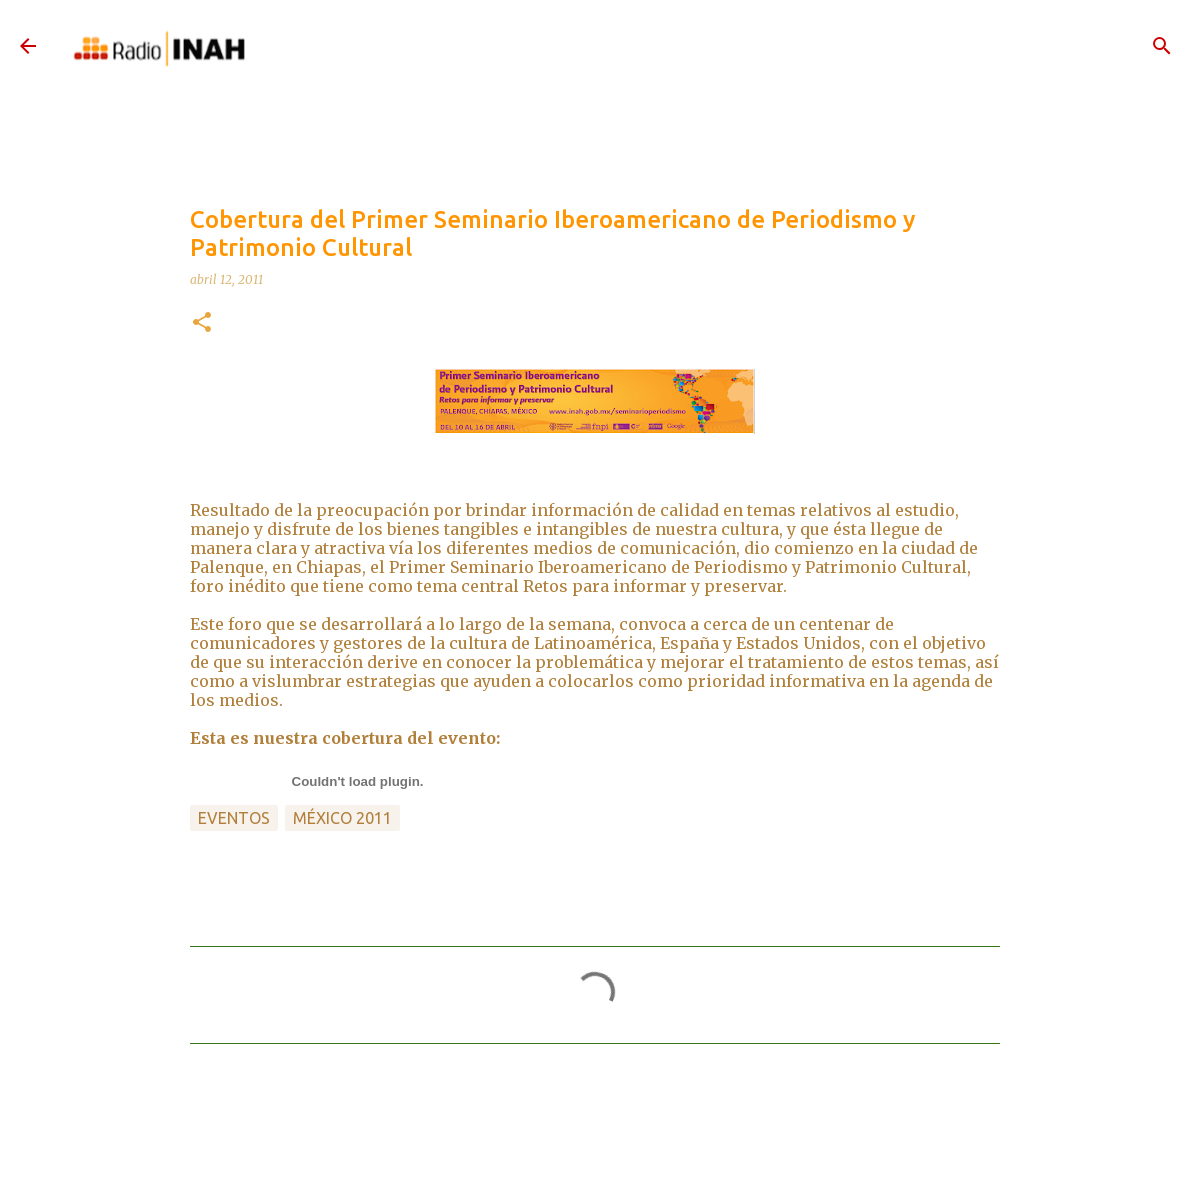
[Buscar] (1162, 46)
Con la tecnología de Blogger (595, 1158)
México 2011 (342, 818)
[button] (202, 323)
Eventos (234, 818)
